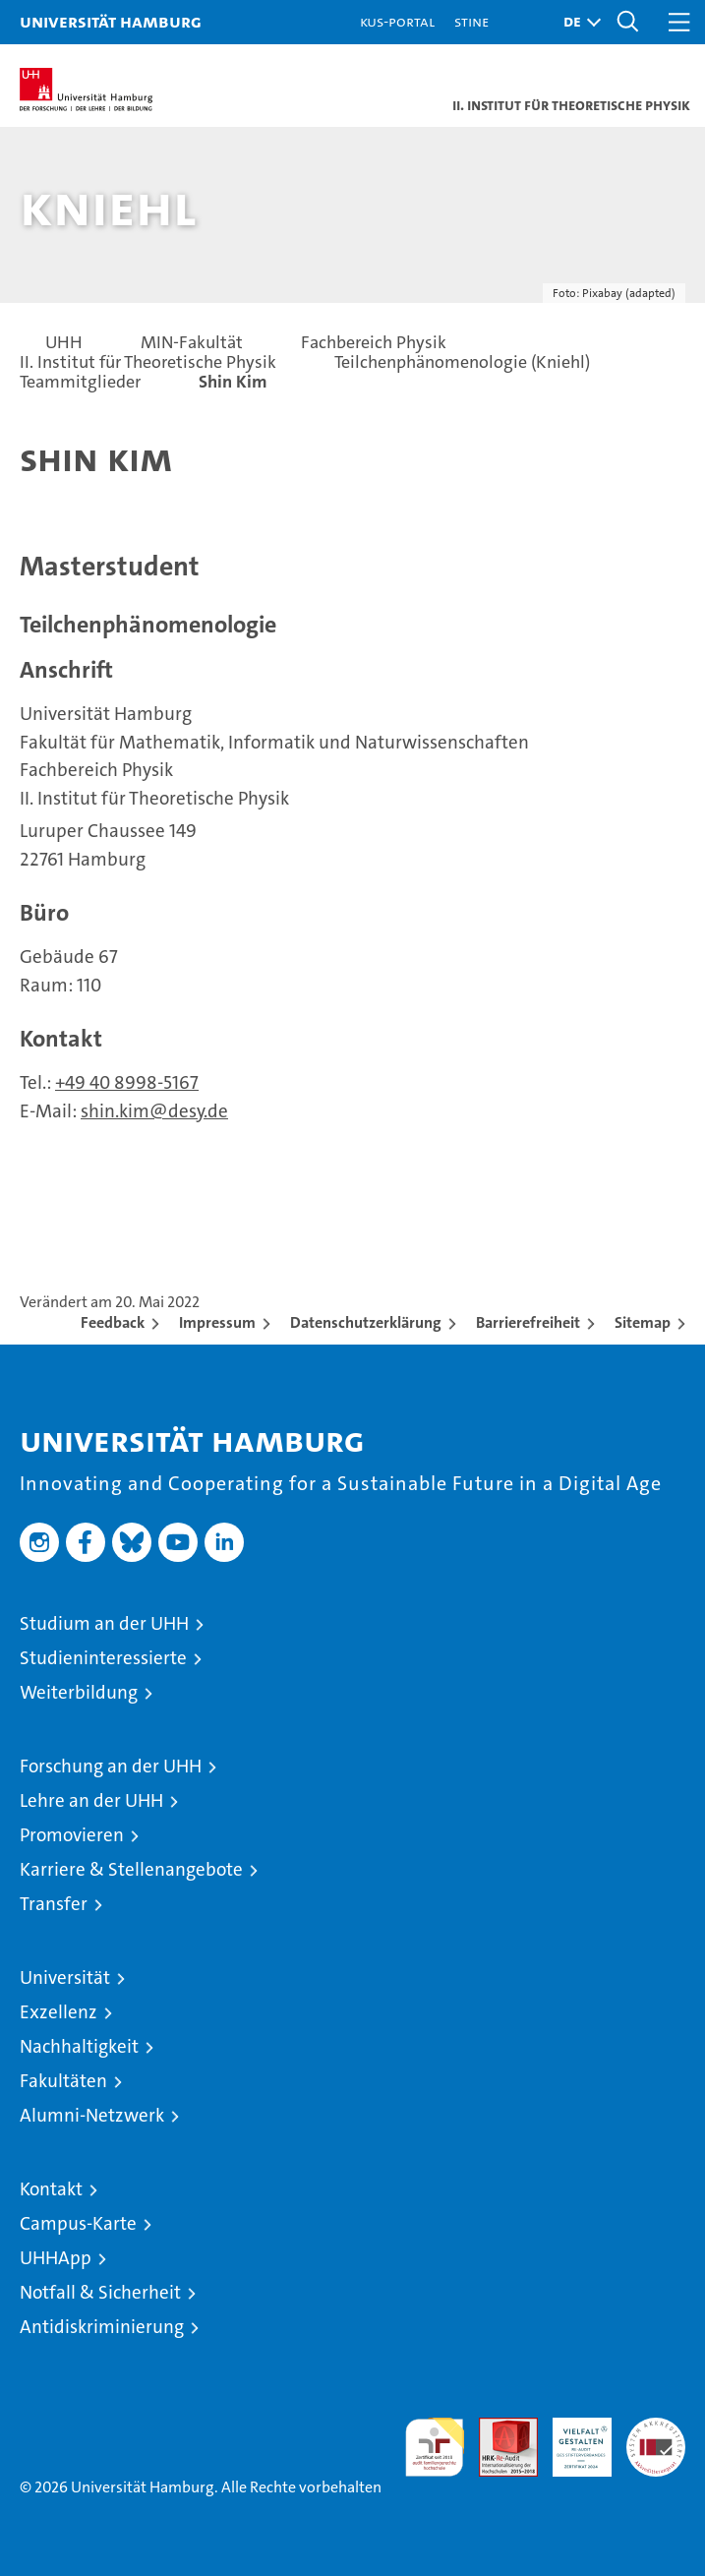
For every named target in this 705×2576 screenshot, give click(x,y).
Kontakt (51, 2189)
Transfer (54, 1903)
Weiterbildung (79, 1692)
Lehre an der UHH (91, 1800)
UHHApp (55, 2258)
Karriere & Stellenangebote (131, 1869)
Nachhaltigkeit (79, 2046)
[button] (577, 22)
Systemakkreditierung (655, 2428)
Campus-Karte (78, 2223)
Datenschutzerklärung (365, 1322)
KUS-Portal (397, 21)
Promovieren (72, 1835)
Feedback (113, 1322)
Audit (497, 2428)
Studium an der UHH (104, 1623)
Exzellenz (58, 2012)
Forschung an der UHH (111, 1766)
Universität (65, 1977)
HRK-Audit (571, 2438)
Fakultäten (63, 2080)
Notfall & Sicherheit (100, 2292)
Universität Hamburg (111, 21)
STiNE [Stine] (471, 21)
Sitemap (643, 1322)
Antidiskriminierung (102, 2326)
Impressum (217, 1322)
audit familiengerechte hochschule (434, 2447)
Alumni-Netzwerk (92, 2115)
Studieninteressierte (103, 1658)
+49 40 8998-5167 (127, 1082)
